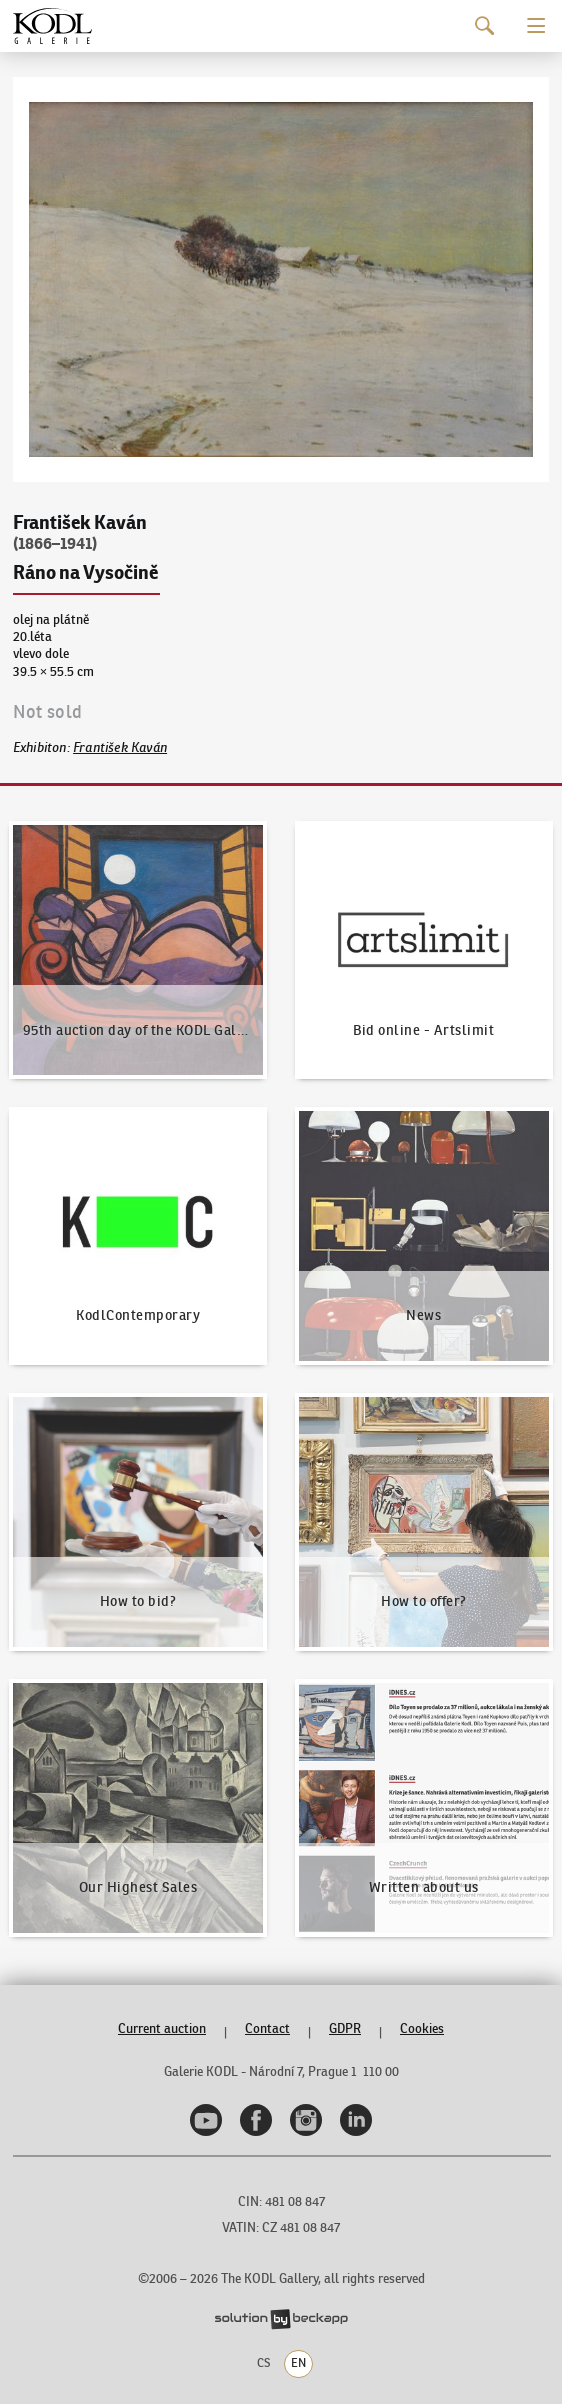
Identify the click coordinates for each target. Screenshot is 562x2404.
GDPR (345, 2028)
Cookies (422, 2028)
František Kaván (120, 747)
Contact (267, 2028)
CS (263, 2363)
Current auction (162, 2028)
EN (298, 2363)
